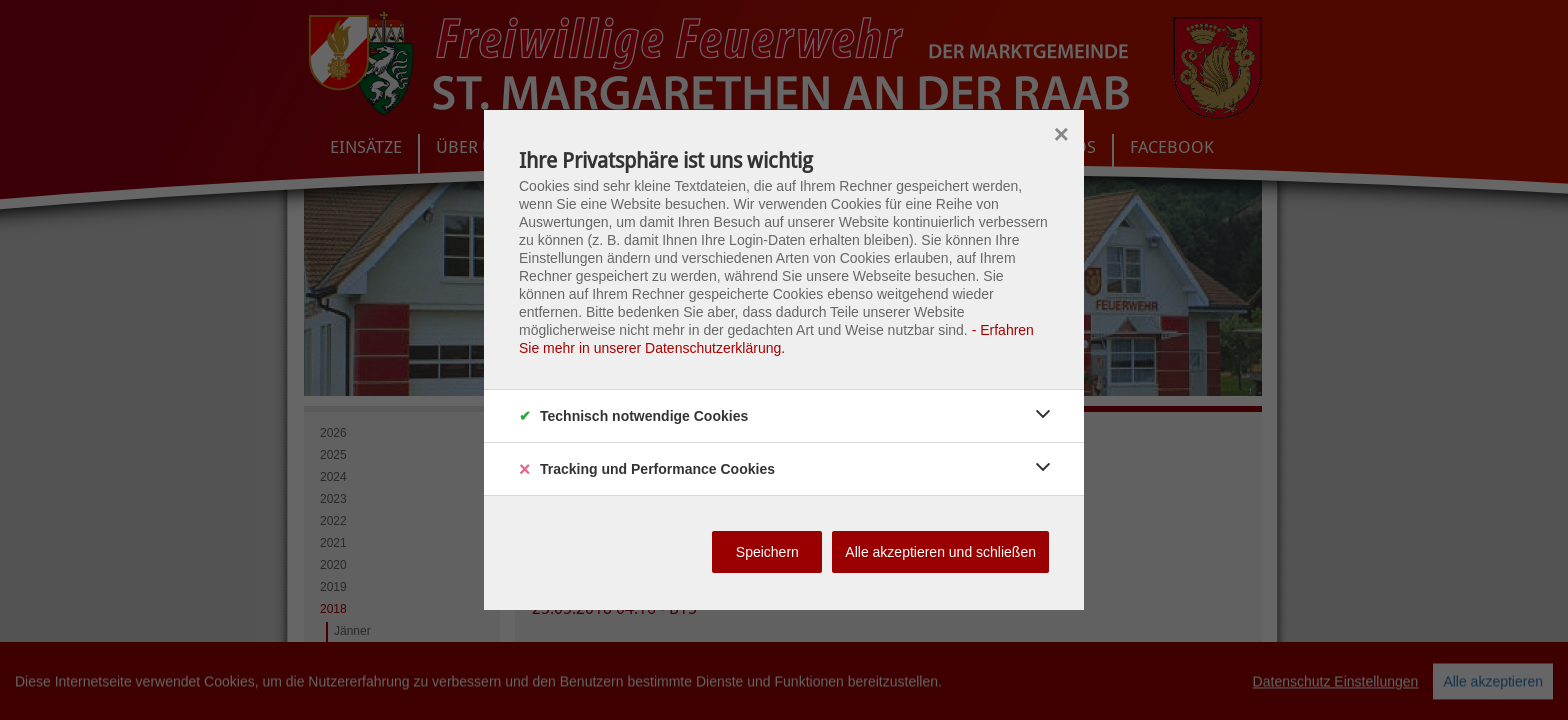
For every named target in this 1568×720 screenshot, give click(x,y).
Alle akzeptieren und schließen (940, 552)
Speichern (767, 552)
